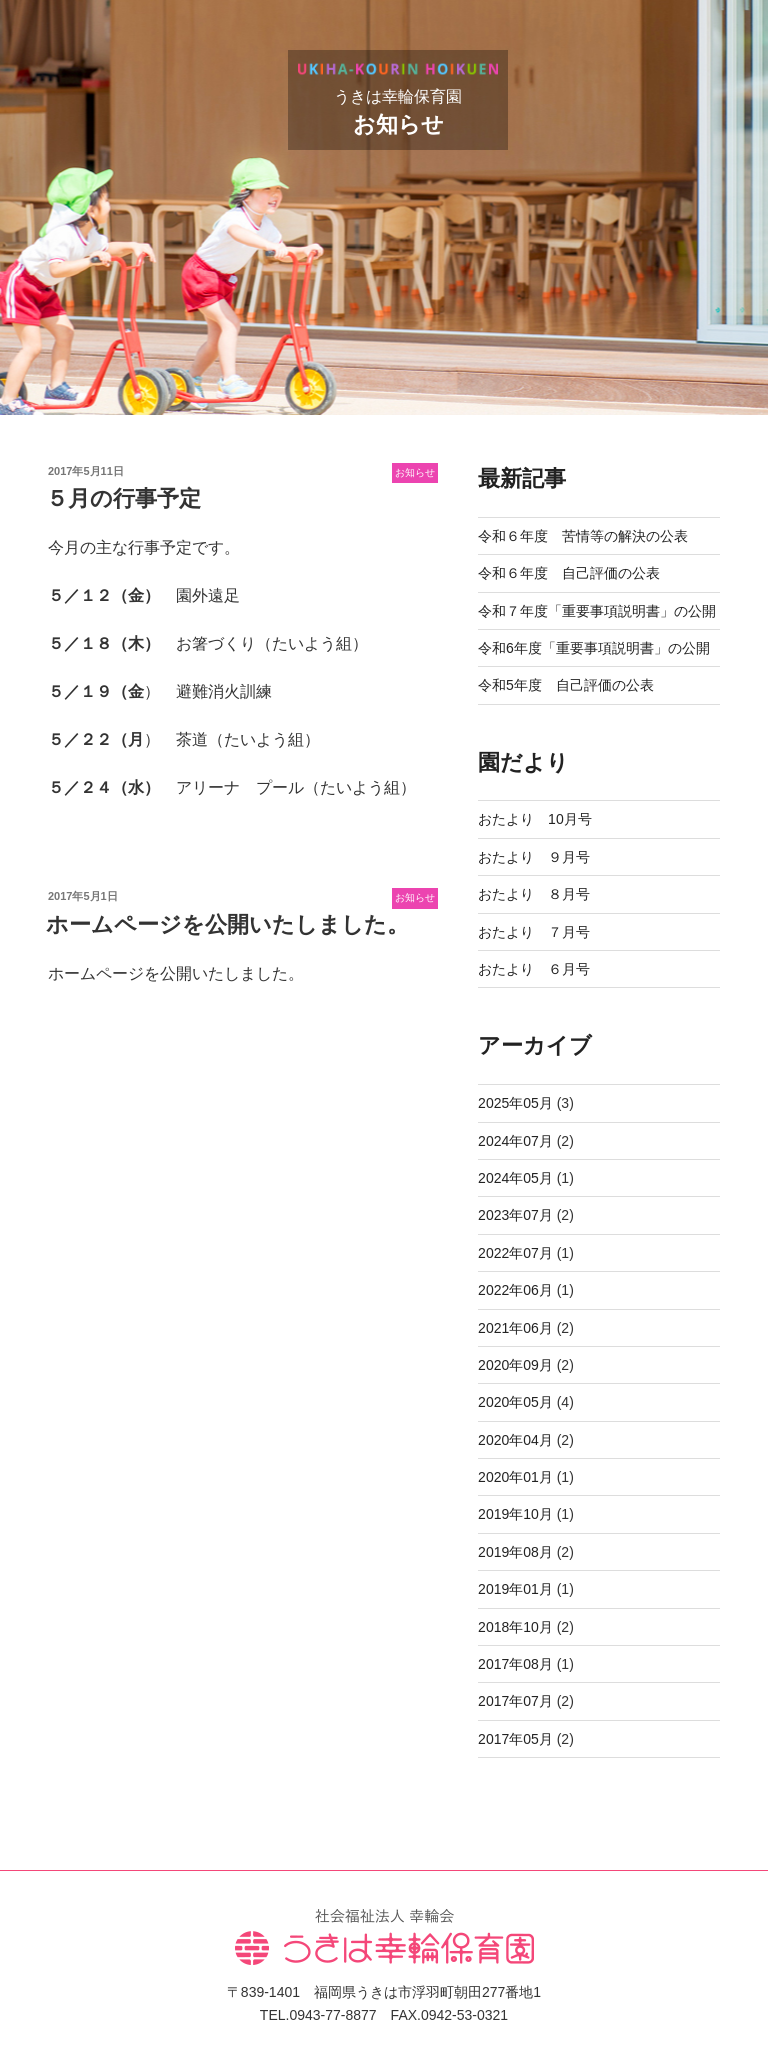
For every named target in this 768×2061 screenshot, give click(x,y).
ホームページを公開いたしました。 (227, 924)
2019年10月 (515, 1514)
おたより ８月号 (534, 894)
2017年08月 (515, 1664)
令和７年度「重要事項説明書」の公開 (597, 611)
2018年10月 (515, 1627)
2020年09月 (515, 1365)
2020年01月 (515, 1477)
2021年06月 (515, 1328)
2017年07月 (515, 1701)
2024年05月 (515, 1178)
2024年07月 (515, 1141)
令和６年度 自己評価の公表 (569, 573)
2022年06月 (515, 1290)
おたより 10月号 (535, 819)
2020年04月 (515, 1440)
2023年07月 (515, 1215)
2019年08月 (515, 1552)
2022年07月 (515, 1253)
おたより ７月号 (534, 932)
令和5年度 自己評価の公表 (566, 685)
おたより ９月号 (534, 857)
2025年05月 (515, 1103)
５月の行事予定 (123, 498)
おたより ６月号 (534, 969)
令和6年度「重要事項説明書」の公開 (594, 648)
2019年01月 (515, 1589)
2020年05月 (515, 1402)
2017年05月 (515, 1739)
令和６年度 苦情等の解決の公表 (583, 536)
